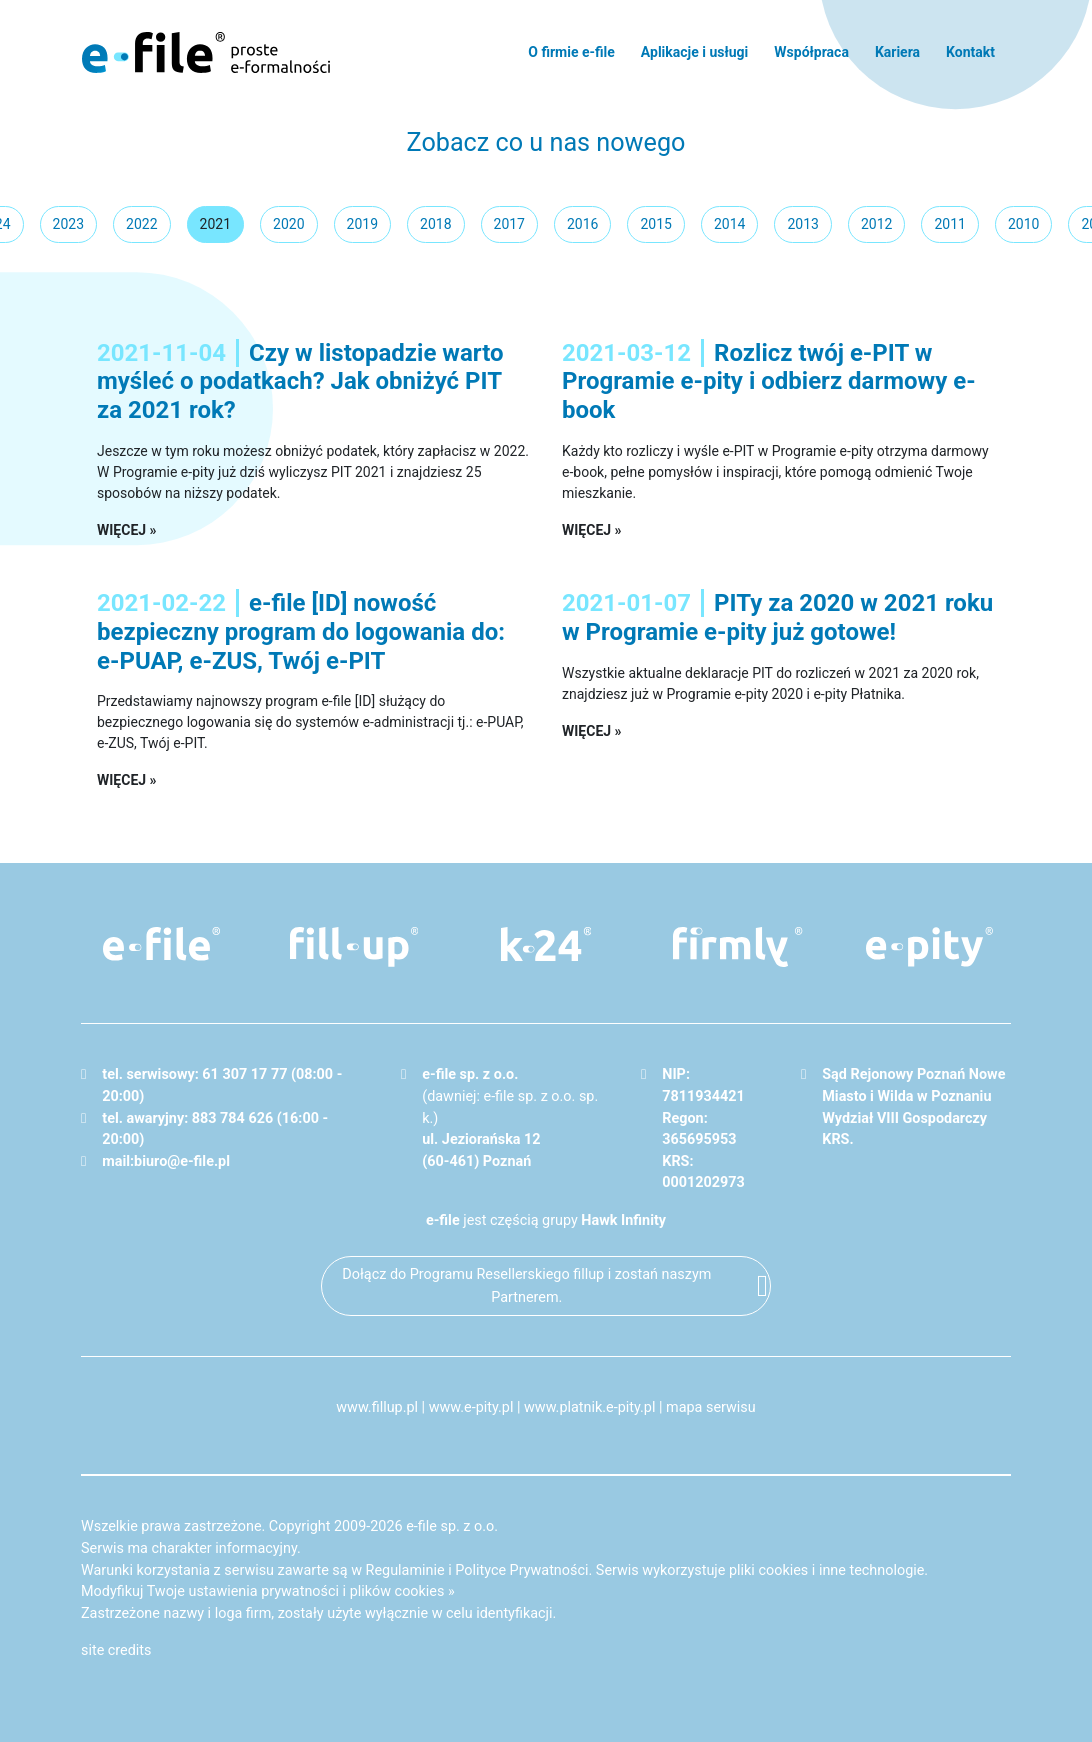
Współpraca (811, 52)
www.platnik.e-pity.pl (589, 1407)
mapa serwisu (711, 1407)
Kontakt (970, 52)
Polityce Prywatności (521, 1570)
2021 (215, 224)
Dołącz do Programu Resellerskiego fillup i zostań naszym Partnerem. (526, 1286)
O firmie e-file (571, 52)
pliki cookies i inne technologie (826, 1570)
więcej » (127, 530)
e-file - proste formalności (206, 52)
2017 (509, 224)
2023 (68, 224)
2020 (288, 224)
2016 (582, 224)
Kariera (897, 52)
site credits (116, 1650)
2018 (435, 224)
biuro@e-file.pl (182, 1161)
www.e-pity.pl (471, 1407)
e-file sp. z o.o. (452, 1526)
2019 (362, 224)
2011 (949, 224)
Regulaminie (405, 1570)
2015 (655, 224)
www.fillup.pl (377, 1407)
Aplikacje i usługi (694, 52)
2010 (1023, 224)
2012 (876, 224)
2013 (802, 224)
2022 (141, 224)
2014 (729, 224)
